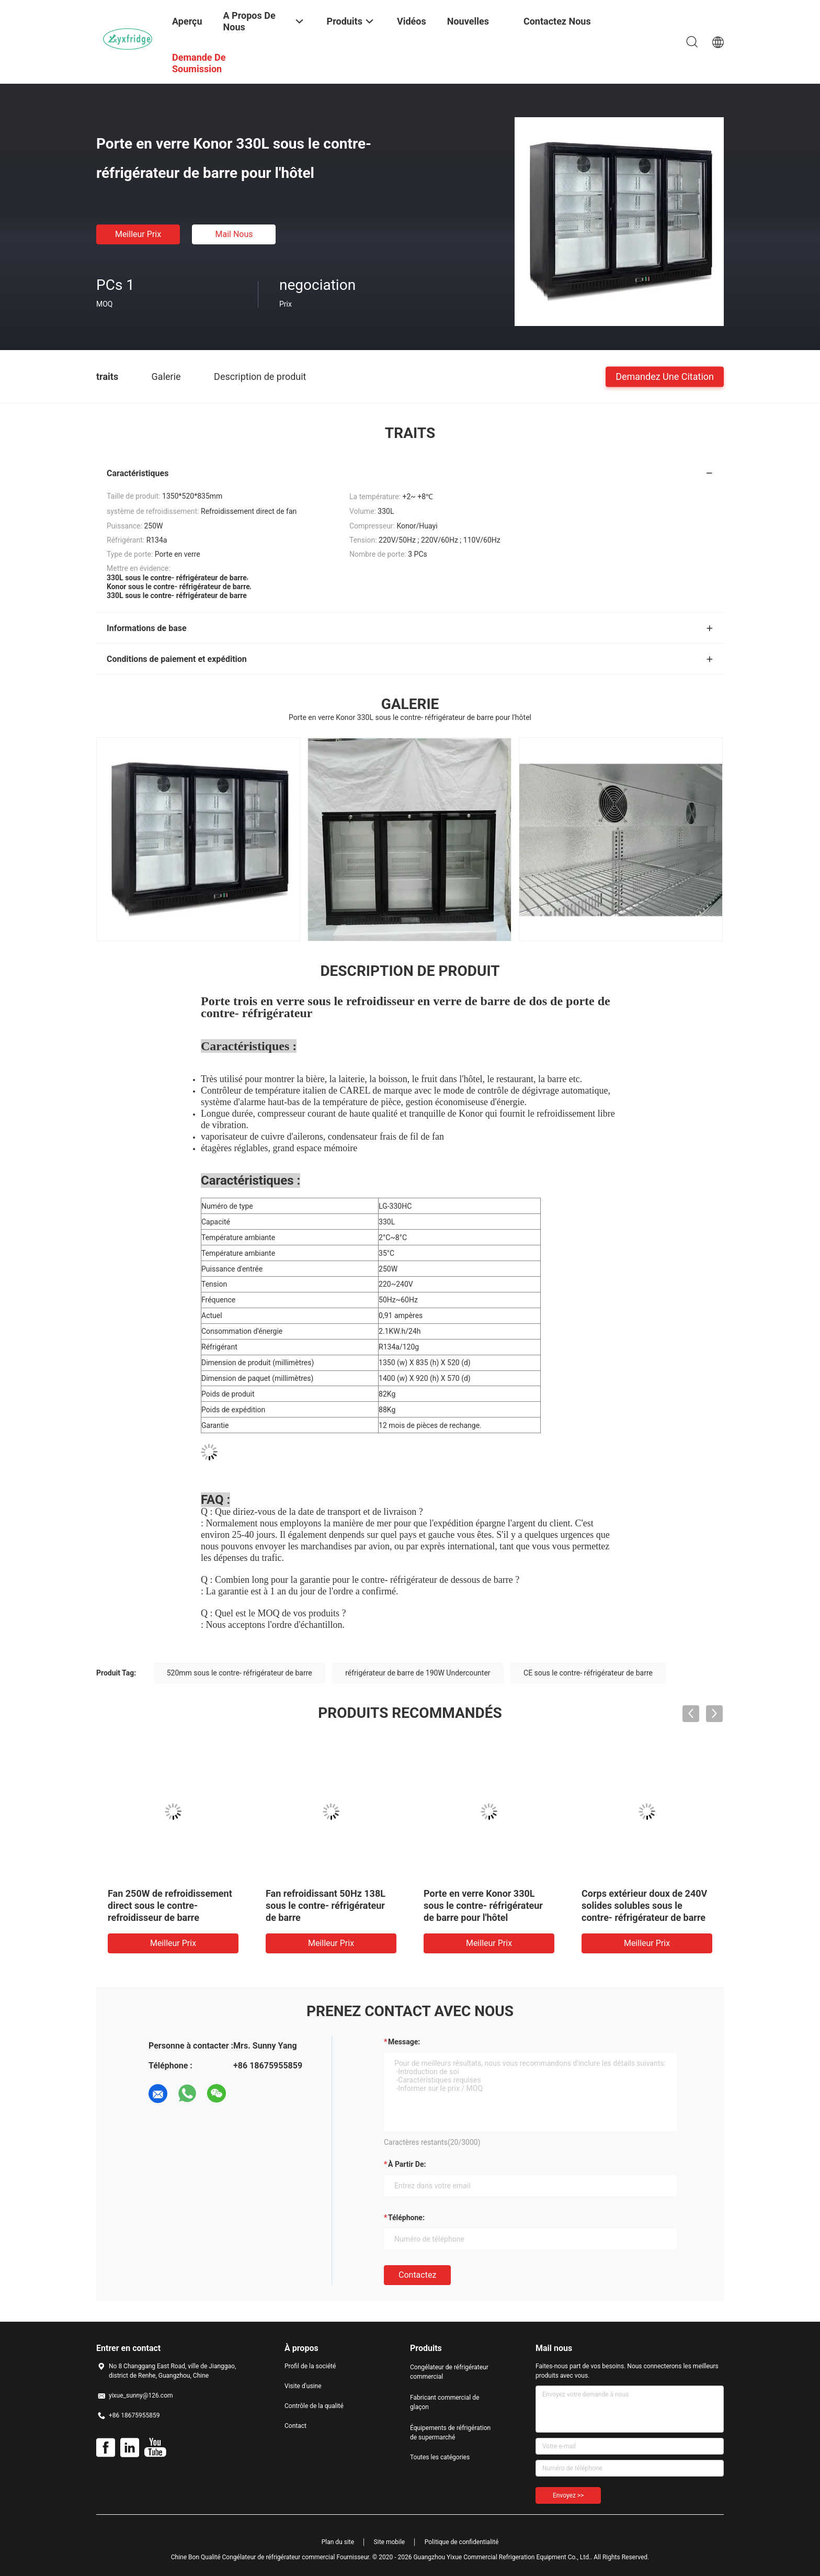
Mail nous (234, 234)
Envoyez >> (568, 2495)
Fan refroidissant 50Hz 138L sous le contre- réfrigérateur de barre (325, 1905)
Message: (404, 2042)
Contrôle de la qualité (314, 2406)
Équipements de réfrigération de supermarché (450, 2432)
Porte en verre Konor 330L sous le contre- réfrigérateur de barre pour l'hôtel (483, 1905)
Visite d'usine (303, 2386)
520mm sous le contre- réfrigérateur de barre (239, 1673)
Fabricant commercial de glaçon (444, 2402)
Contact (295, 2425)
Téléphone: (406, 2217)
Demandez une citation (665, 375)
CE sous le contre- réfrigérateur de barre (588, 1673)
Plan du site (338, 2542)
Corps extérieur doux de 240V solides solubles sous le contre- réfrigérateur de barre (644, 1905)
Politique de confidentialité (462, 2542)
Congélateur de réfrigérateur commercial (449, 2372)
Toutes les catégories (440, 2457)
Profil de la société (310, 2366)
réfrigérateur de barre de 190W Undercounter (417, 1673)
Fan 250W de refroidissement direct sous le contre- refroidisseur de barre (170, 1905)
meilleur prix (138, 234)
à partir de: (407, 2164)
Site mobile (389, 2542)
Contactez (417, 2275)
